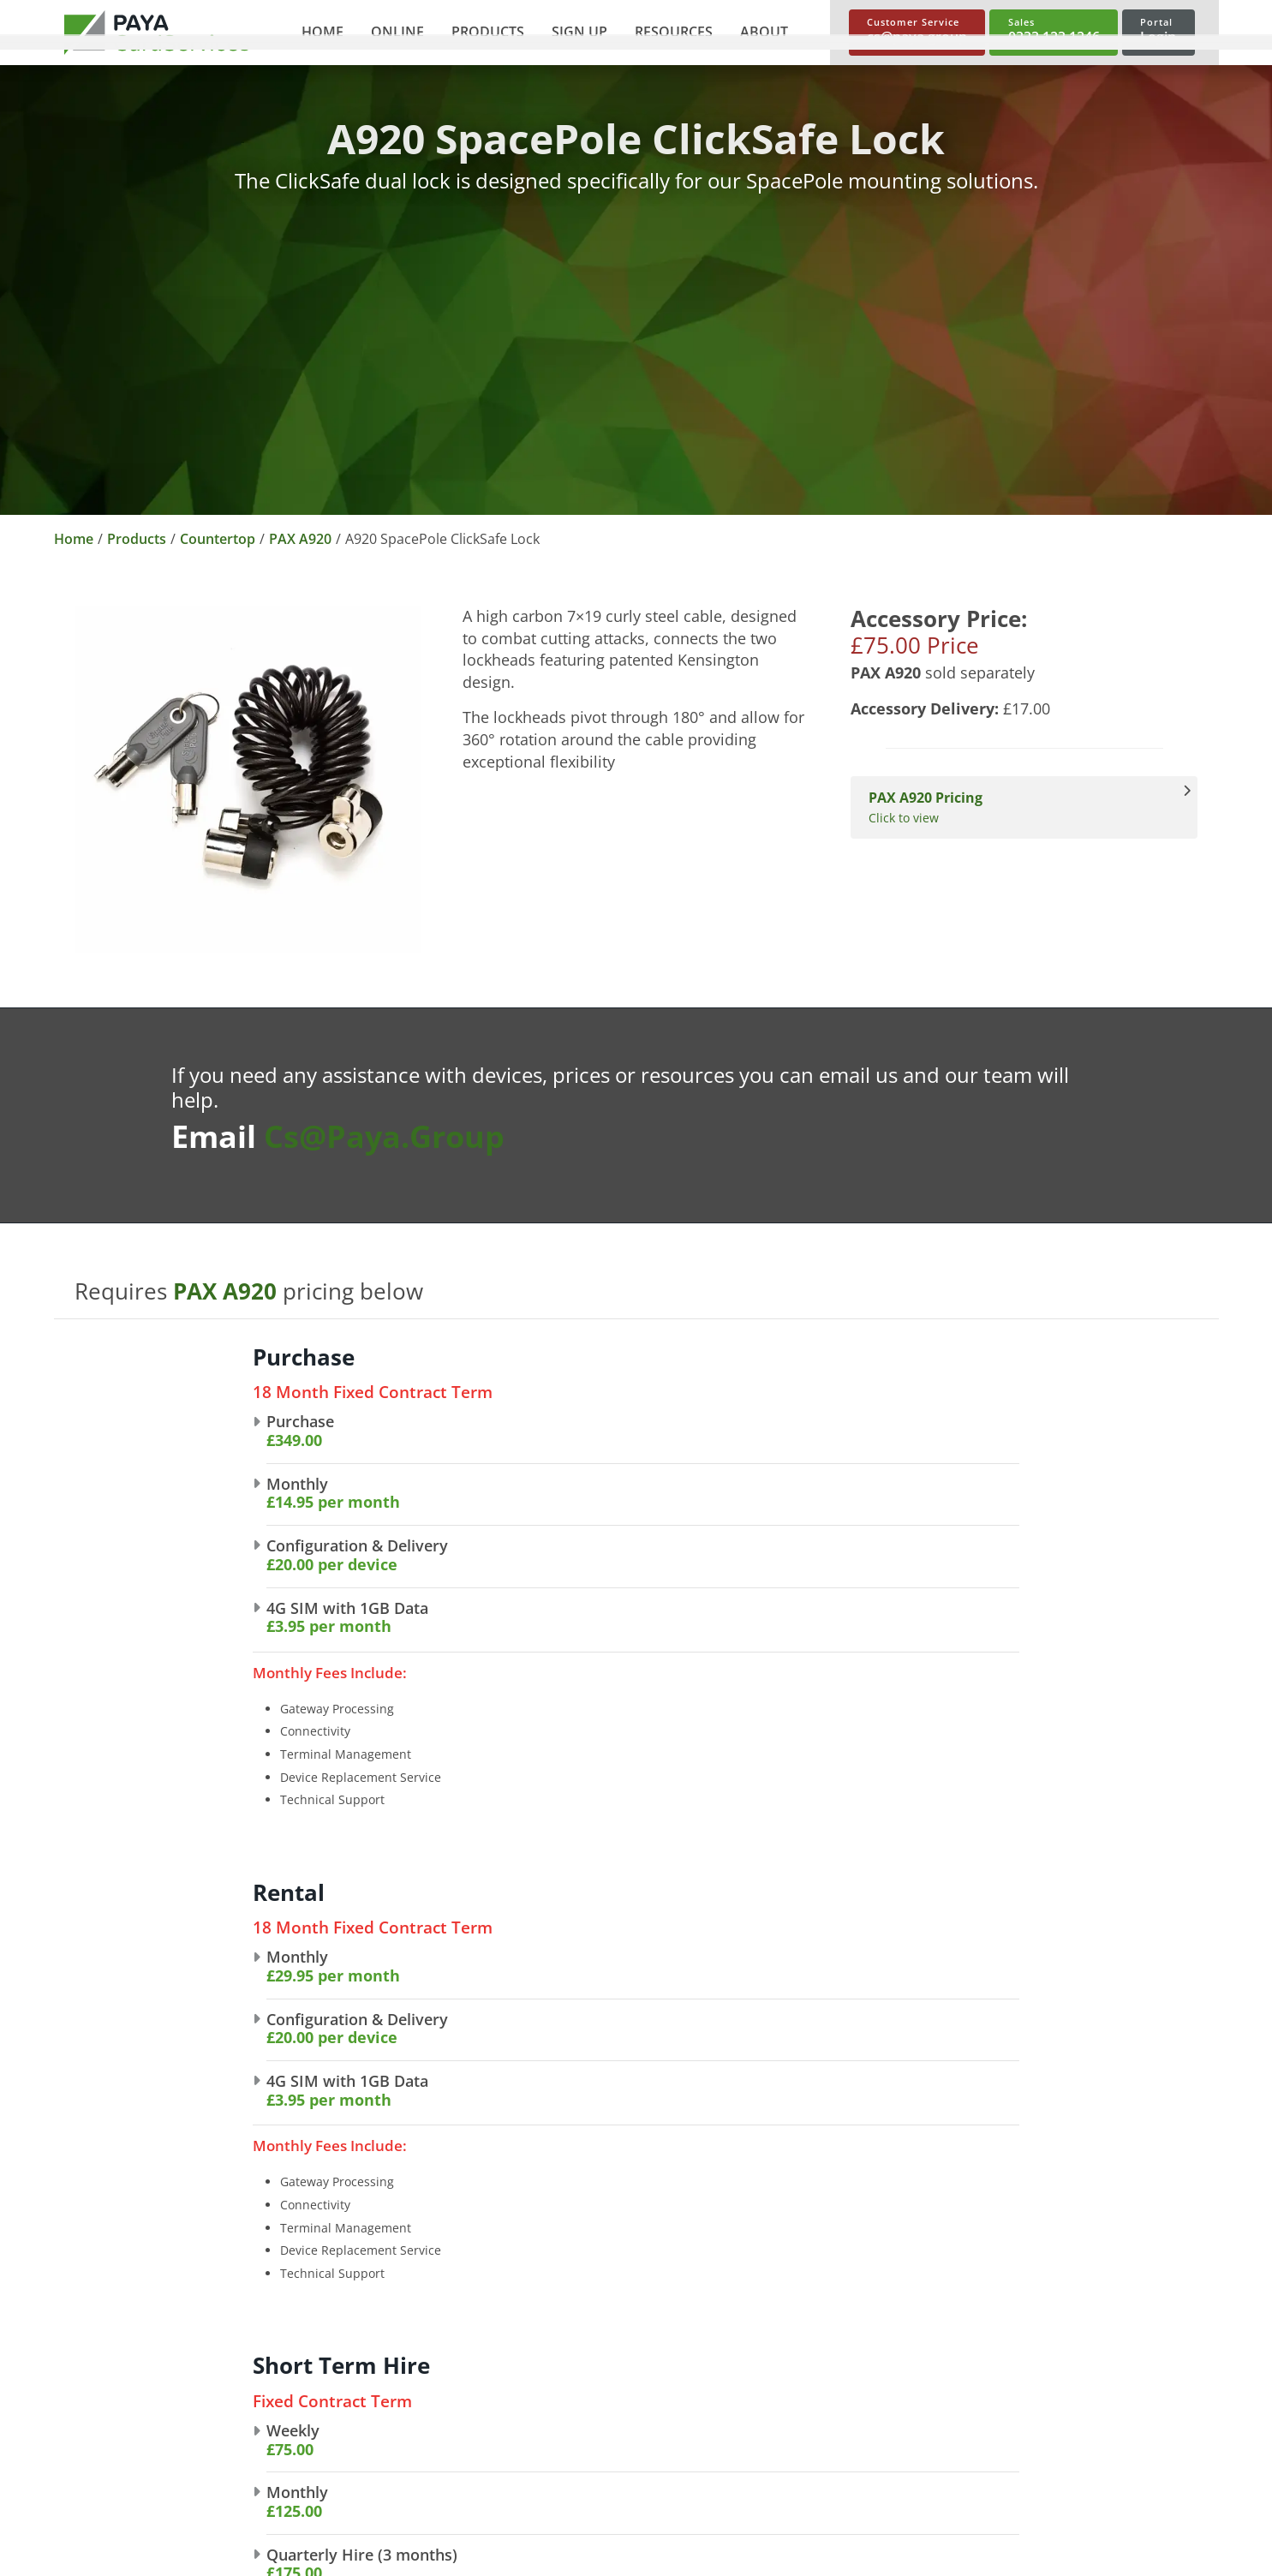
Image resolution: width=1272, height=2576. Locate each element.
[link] (157, 32)
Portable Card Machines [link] (846, 2348)
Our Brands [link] (334, 2348)
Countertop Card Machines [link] (856, 2320)
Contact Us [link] (333, 2430)
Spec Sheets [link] (1043, 2375)
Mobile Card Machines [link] (840, 2375)
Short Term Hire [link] (821, 2403)
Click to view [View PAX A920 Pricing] (1015, 807)
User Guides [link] (1043, 2348)
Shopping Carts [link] (582, 2375)
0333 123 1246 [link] (100, 2339)
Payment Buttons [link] (589, 2403)
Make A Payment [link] (1057, 2403)
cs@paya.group (384, 1136)
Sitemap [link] (88, 2546)
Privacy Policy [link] (105, 2492)
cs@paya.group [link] (103, 2411)
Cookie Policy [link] (104, 2519)
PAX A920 (300, 538)
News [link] (315, 2403)
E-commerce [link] (573, 2320)
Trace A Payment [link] (1058, 2430)
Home (73, 538)
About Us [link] (327, 2320)
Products (136, 538)
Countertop (217, 538)
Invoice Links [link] (573, 2430)
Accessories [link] (806, 2430)
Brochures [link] (1037, 2320)
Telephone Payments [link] (601, 2348)
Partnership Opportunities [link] (383, 2375)
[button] (389, 32)
